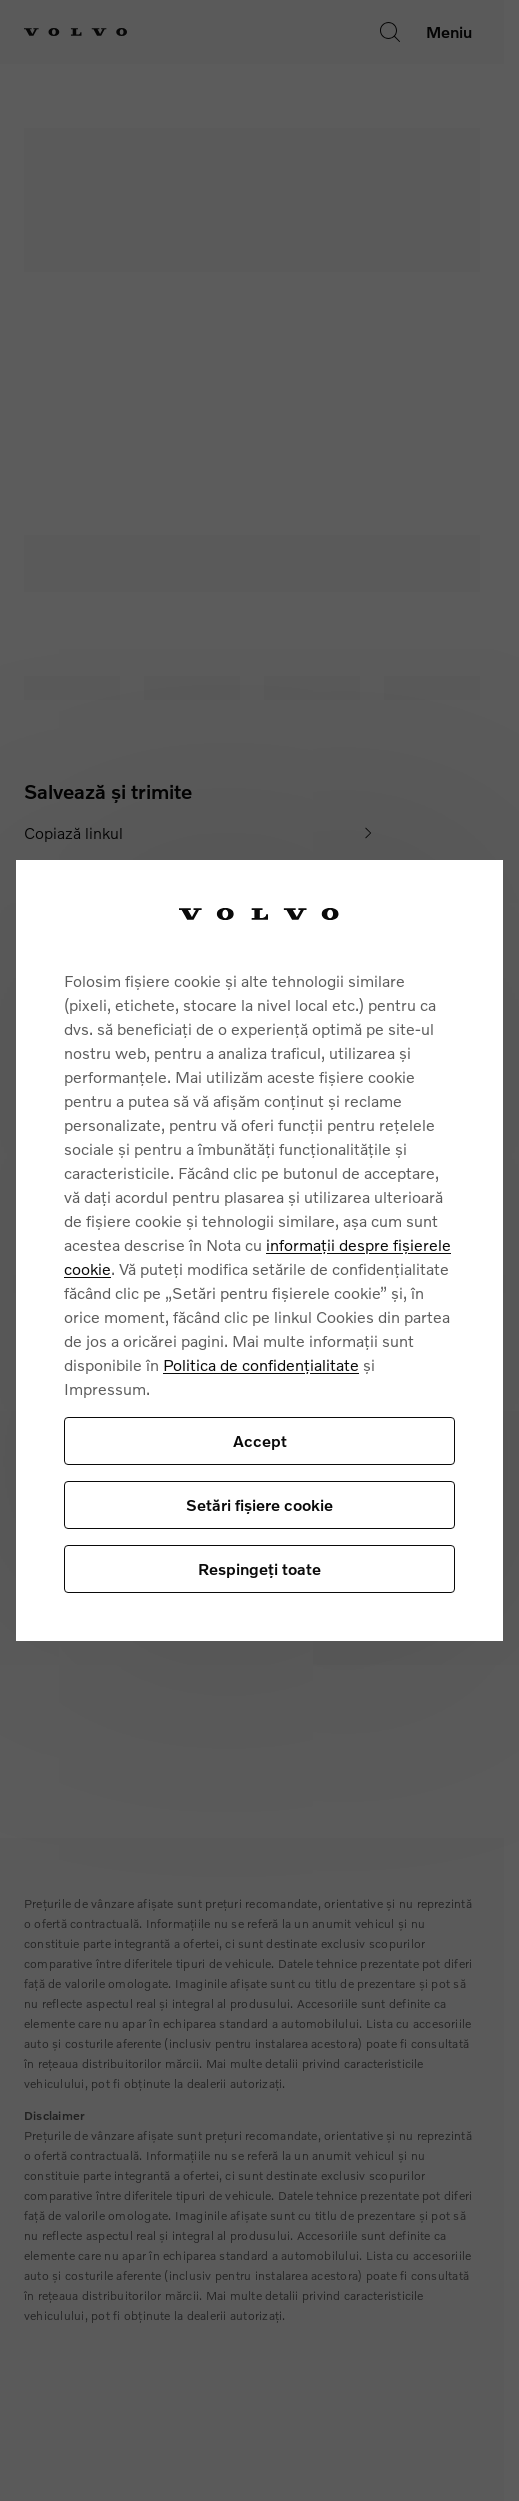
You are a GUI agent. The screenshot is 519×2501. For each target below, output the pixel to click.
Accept (260, 1440)
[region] (259, 1250)
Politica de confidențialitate (261, 1364)
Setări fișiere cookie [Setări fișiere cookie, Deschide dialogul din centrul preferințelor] (259, 1504)
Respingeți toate (259, 1568)
